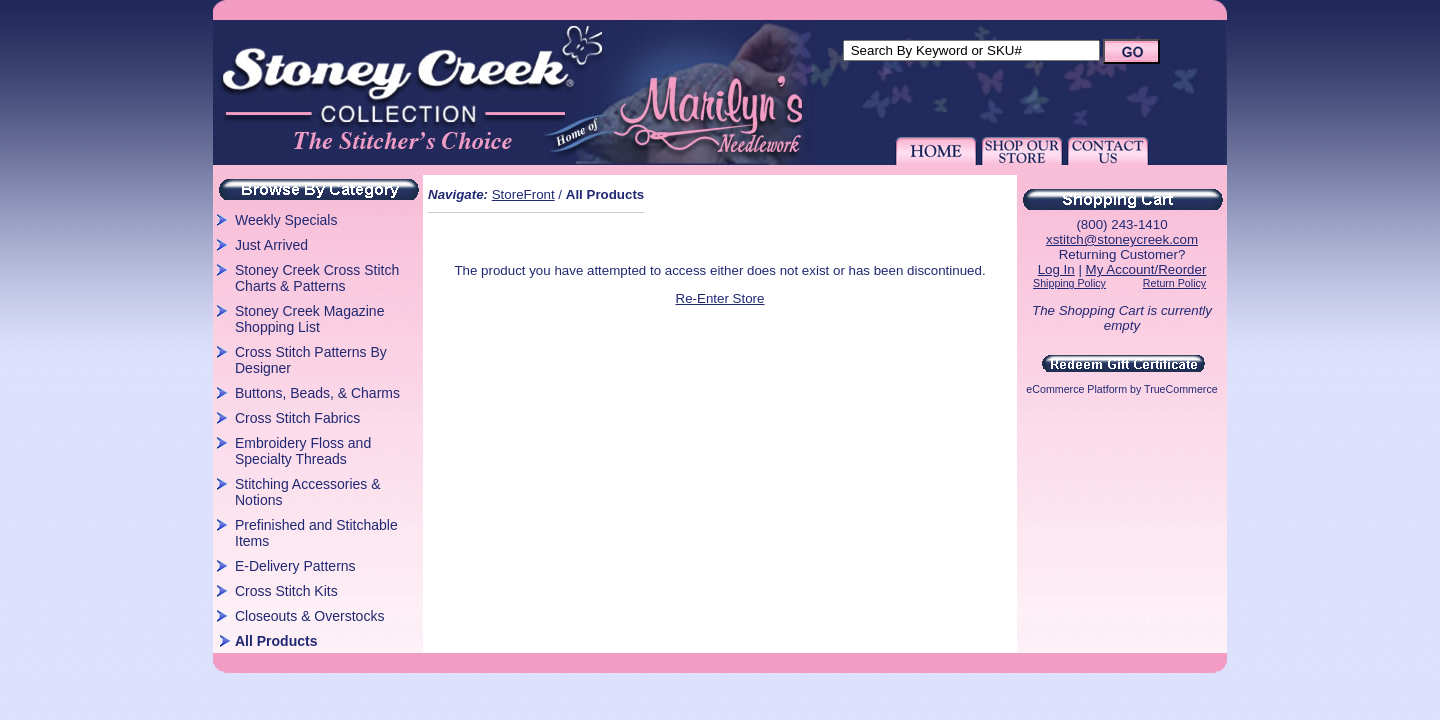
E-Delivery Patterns (295, 566)
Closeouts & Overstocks (309, 616)
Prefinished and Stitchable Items (316, 533)
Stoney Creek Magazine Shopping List (309, 319)
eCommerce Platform (1076, 389)
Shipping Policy (1069, 283)
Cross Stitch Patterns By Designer (311, 360)
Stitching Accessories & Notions (308, 492)
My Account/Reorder (1146, 269)
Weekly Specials (286, 220)
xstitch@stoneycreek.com (1122, 239)
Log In (1056, 269)
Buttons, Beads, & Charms (317, 393)
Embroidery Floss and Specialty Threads (303, 451)
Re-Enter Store (720, 298)
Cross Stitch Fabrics (297, 418)
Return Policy (1174, 283)
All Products (276, 641)
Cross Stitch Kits (286, 591)
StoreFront (523, 194)
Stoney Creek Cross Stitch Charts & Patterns (317, 278)
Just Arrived (271, 245)
